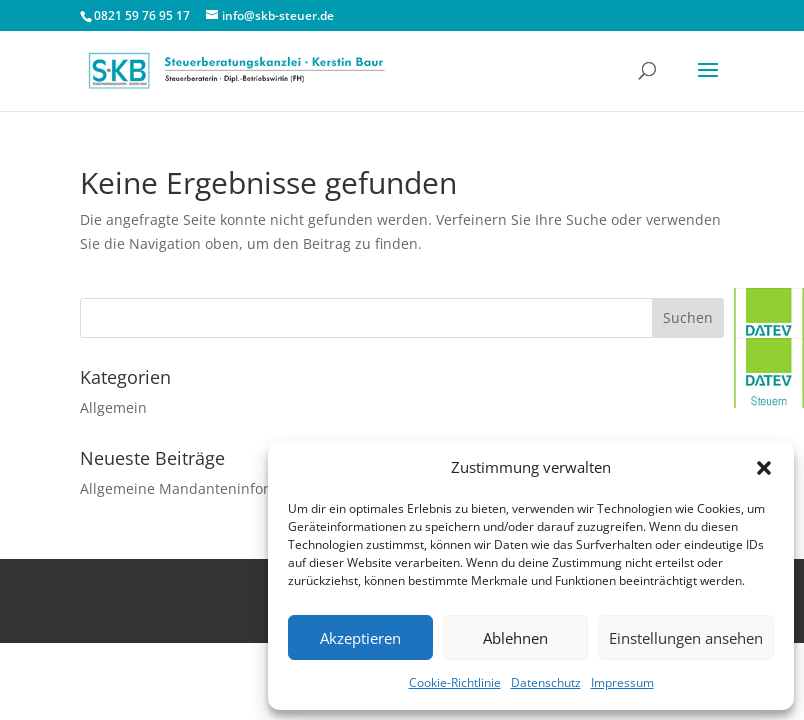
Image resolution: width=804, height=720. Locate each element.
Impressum (622, 682)
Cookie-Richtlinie (455, 682)
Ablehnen (515, 638)
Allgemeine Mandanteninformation (198, 488)
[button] (764, 468)
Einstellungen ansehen (686, 638)
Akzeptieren (360, 638)
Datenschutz (546, 682)
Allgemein (113, 407)
